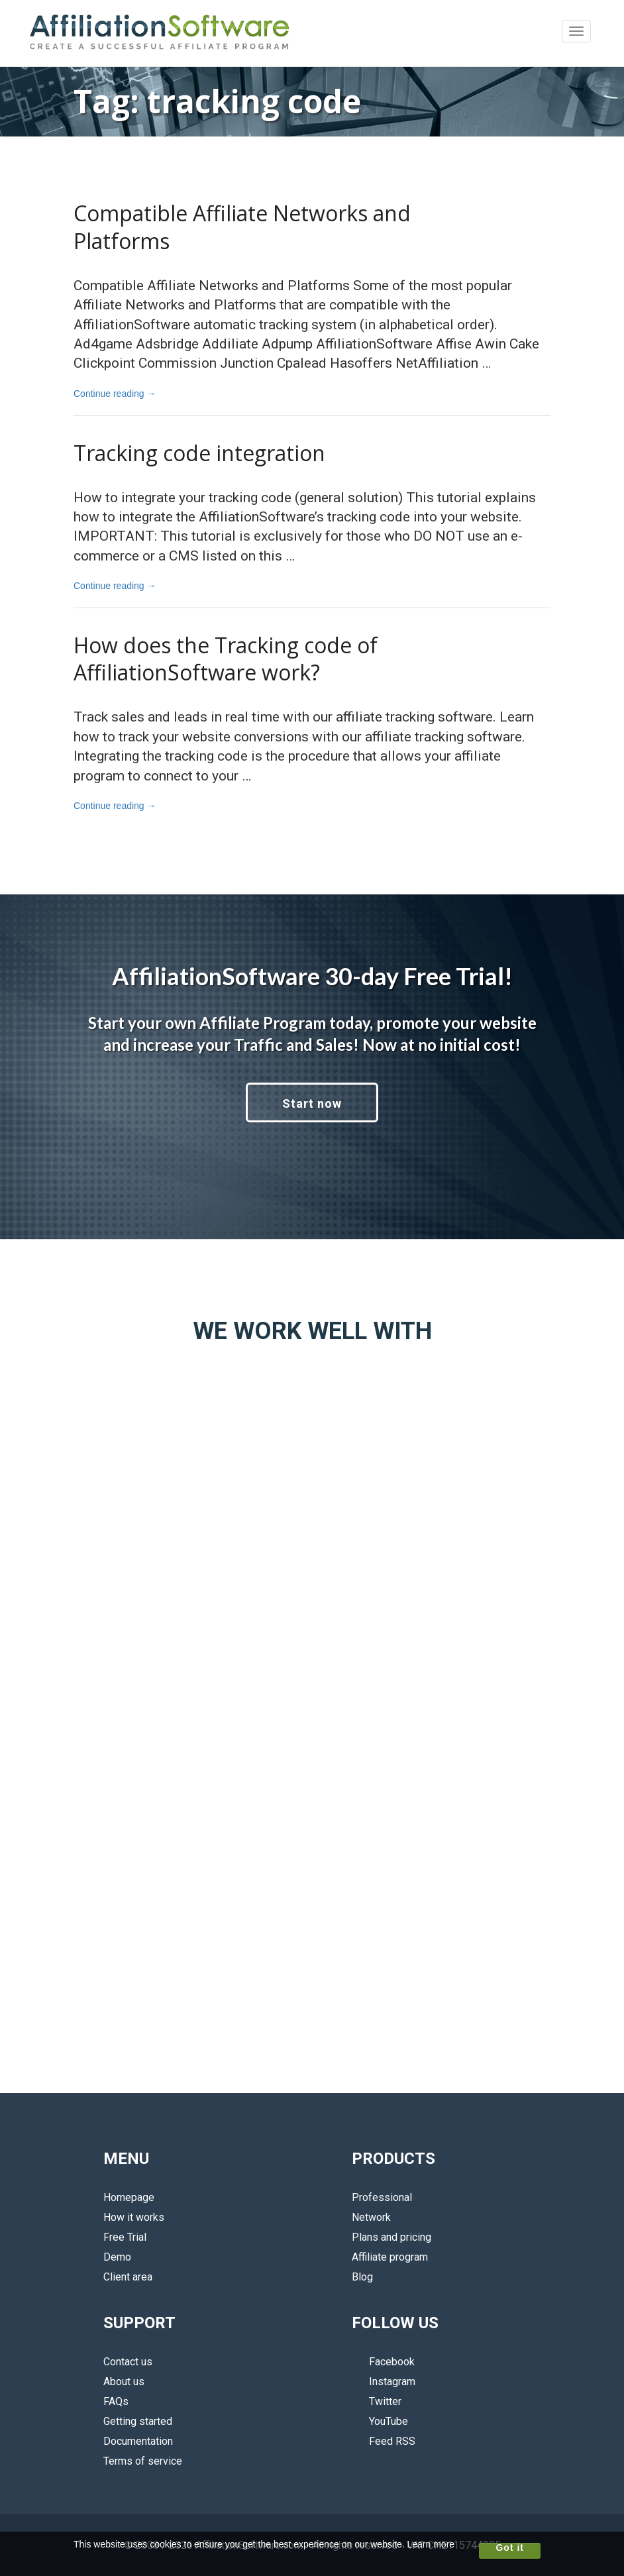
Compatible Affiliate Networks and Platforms (242, 227)
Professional (382, 2197)
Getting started (137, 2421)
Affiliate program (390, 2257)
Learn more (431, 2544)
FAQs (116, 2401)
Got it (509, 2548)
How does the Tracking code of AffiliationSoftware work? (226, 659)
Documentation (138, 2441)
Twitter (376, 2401)
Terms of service (142, 2461)
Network (371, 2217)
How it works (133, 2217)
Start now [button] (312, 1103)
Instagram (383, 2381)
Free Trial (124, 2237)
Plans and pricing (391, 2237)
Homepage (128, 2197)
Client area (127, 2277)
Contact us (127, 2361)
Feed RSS (383, 2441)
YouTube (380, 2421)
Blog (362, 2277)
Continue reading (115, 393)
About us (123, 2381)
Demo (117, 2257)
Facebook (383, 2361)
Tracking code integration (199, 453)
